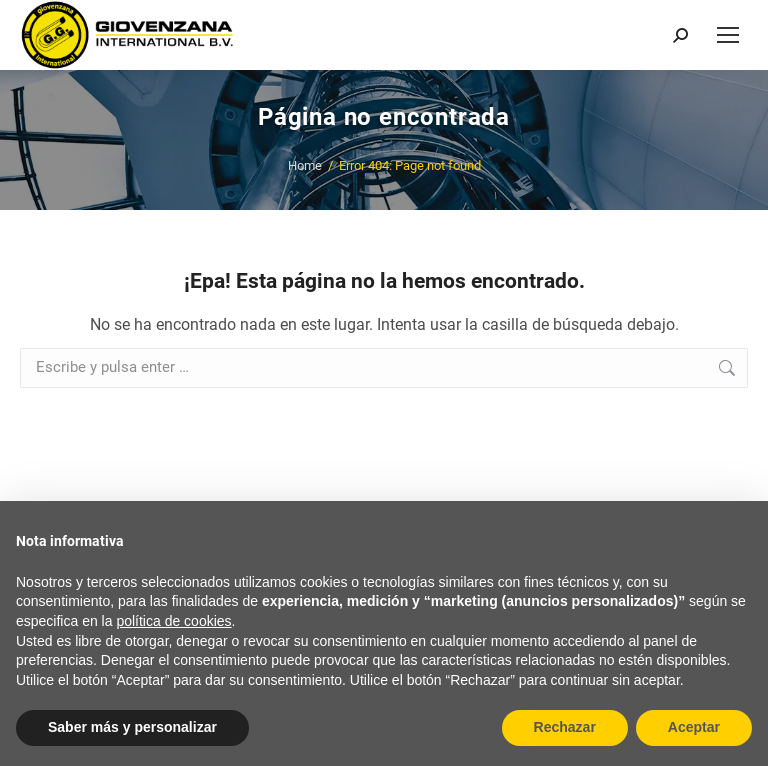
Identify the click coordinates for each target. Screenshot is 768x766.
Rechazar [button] (565, 727)
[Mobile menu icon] (728, 35)
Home (305, 165)
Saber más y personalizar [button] (132, 727)
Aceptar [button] (694, 727)
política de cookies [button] (173, 621)
